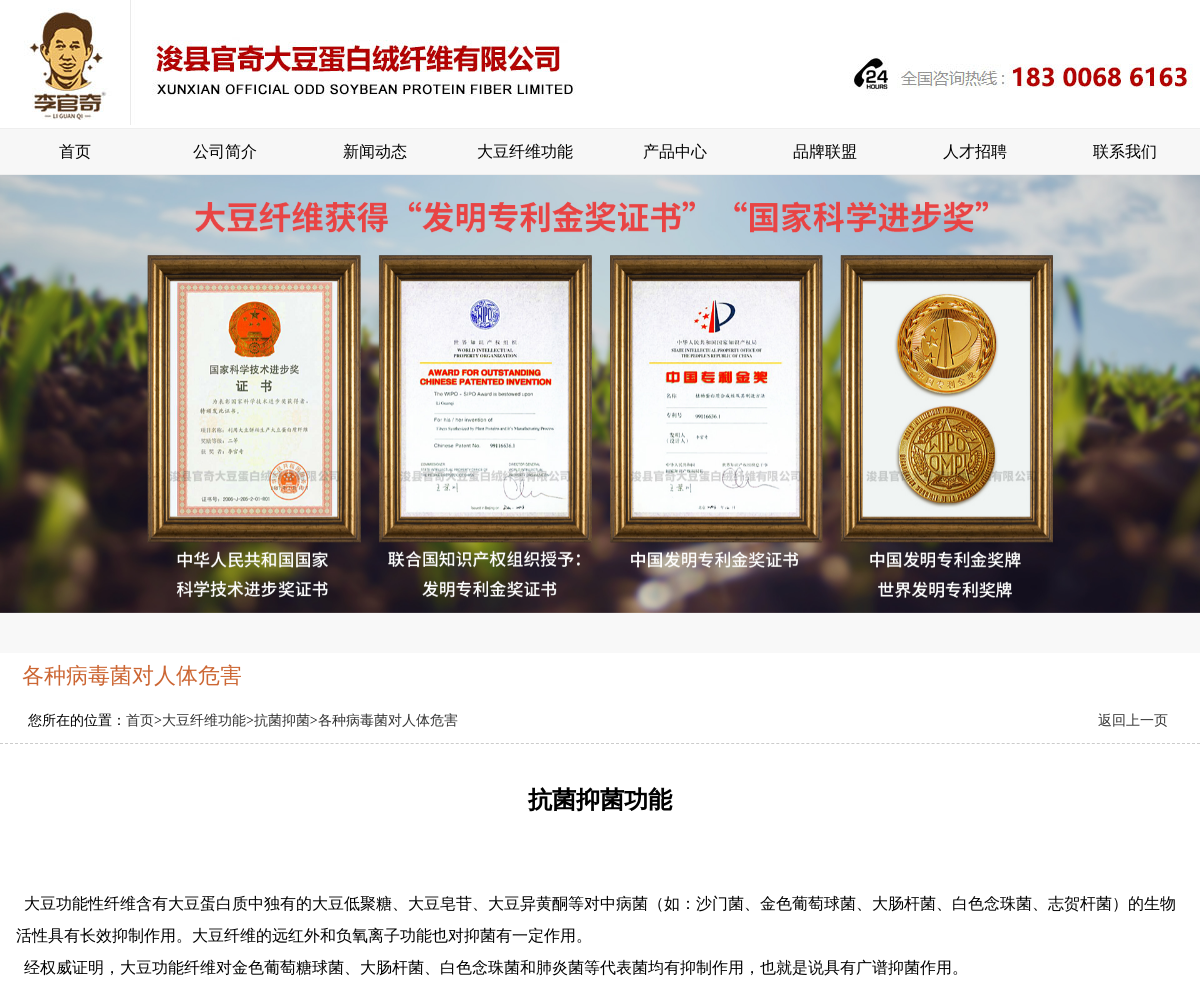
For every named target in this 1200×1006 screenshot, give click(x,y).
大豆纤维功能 (525, 151)
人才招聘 (975, 151)
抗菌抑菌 (282, 720)
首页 (75, 151)
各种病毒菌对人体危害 (388, 720)
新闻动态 (375, 151)
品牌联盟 (825, 151)
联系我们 (1125, 151)
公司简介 (225, 151)
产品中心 (675, 151)
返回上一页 (1133, 720)
